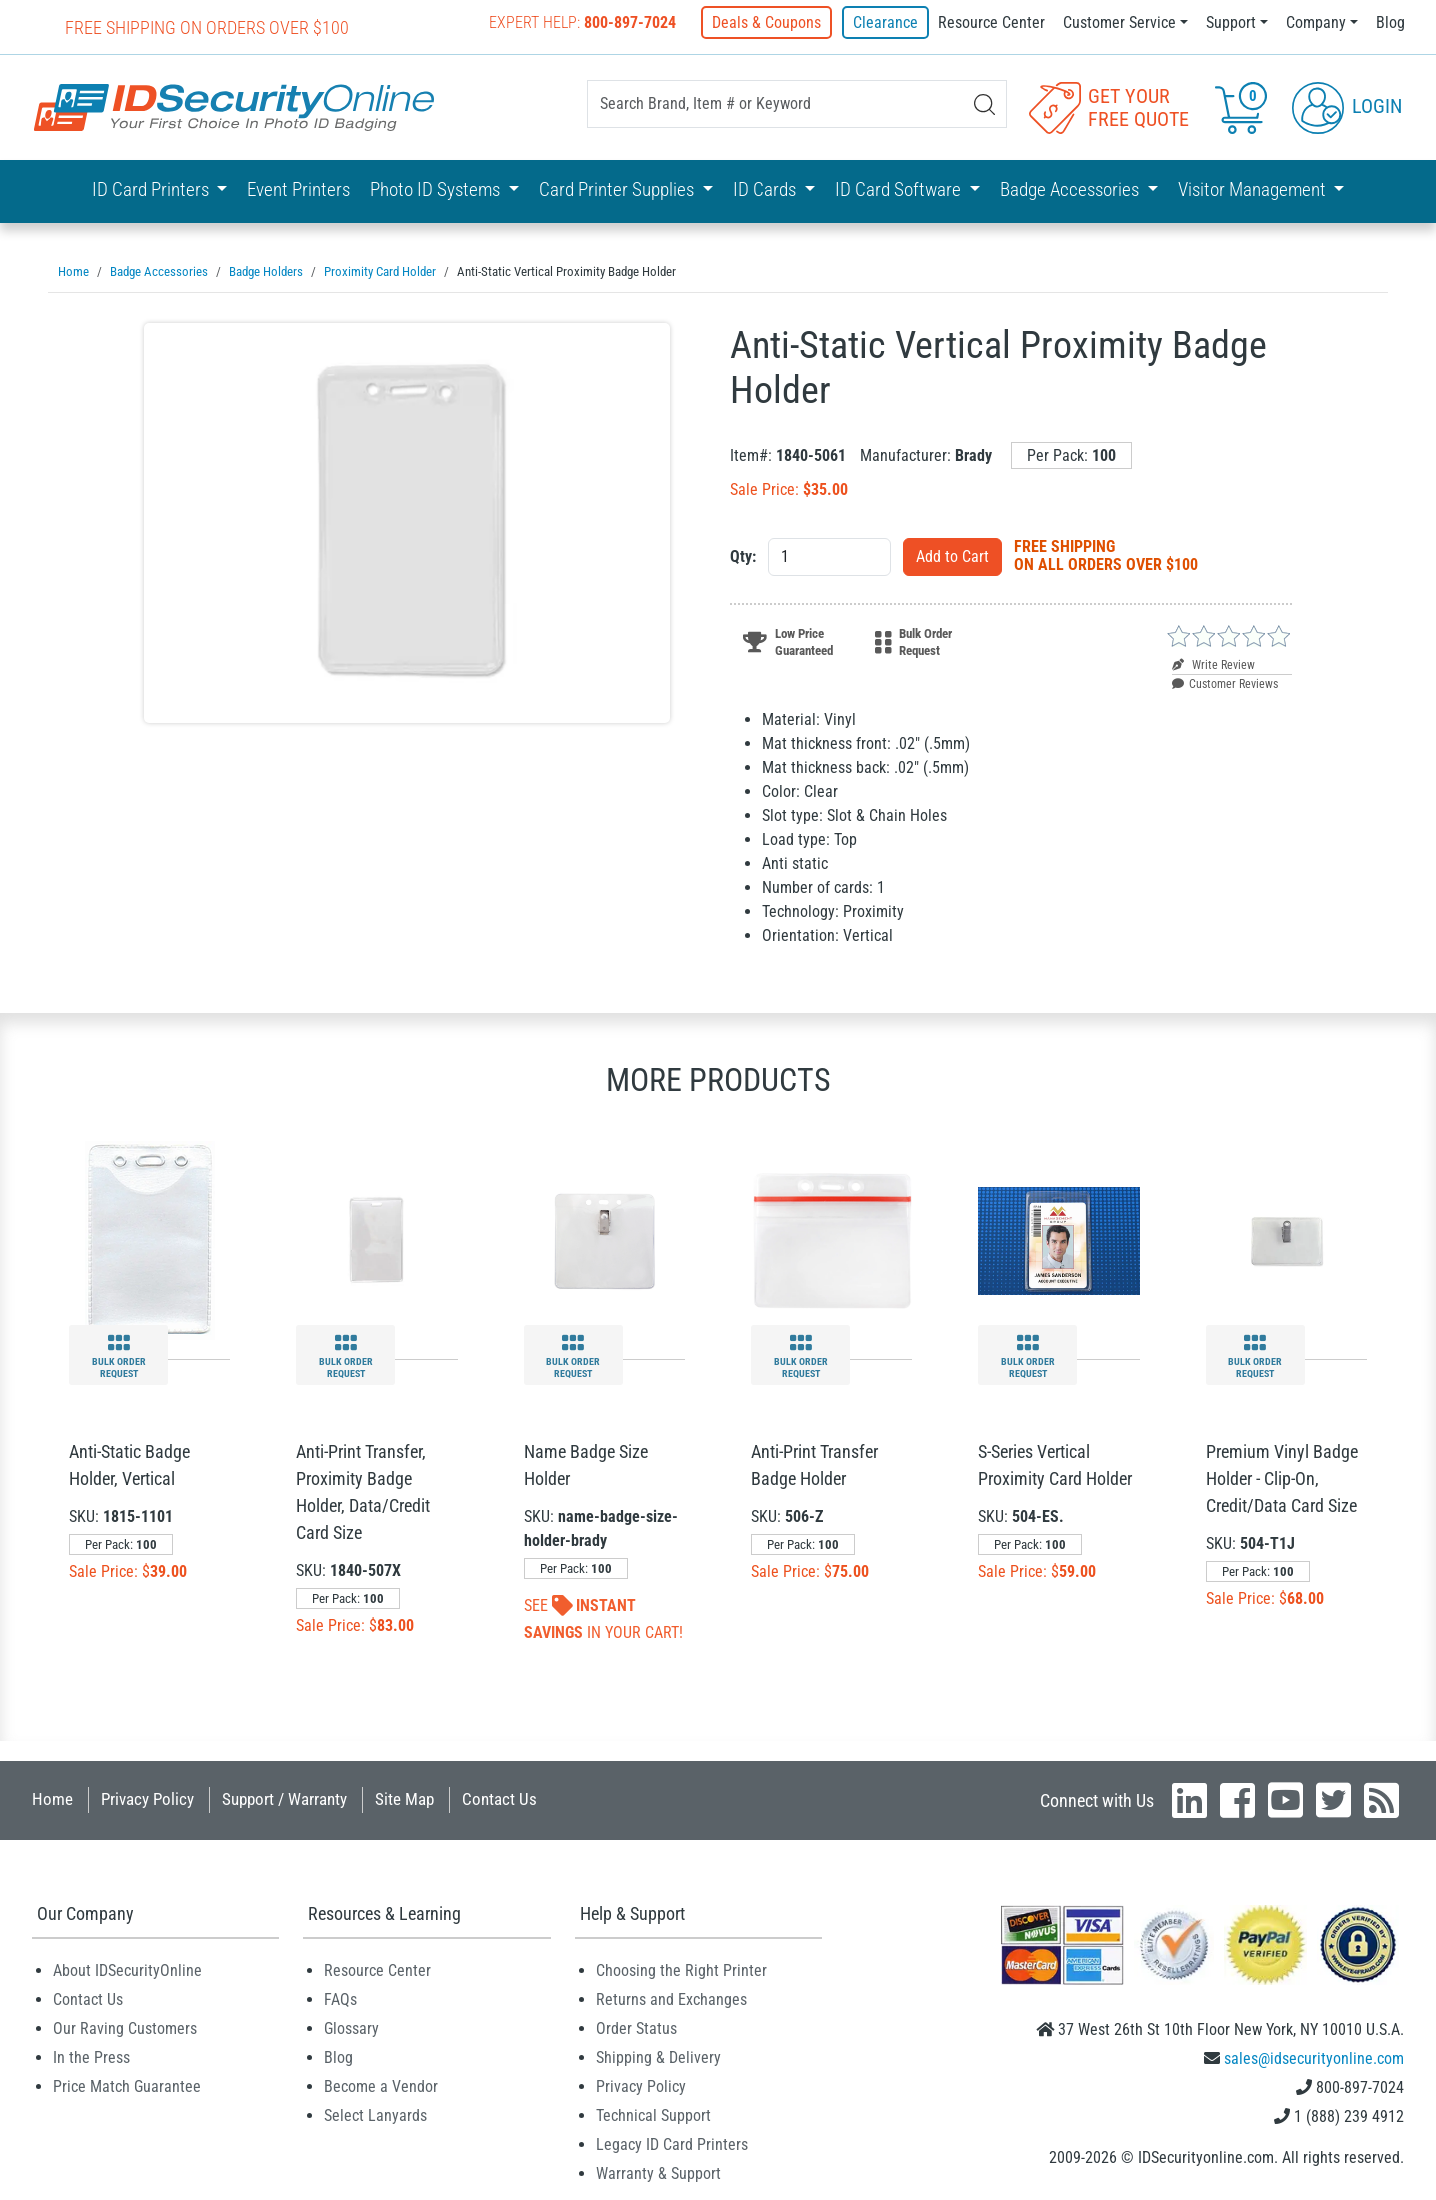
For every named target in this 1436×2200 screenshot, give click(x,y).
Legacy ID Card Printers (672, 2143)
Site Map (404, 1798)
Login (1347, 106)
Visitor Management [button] (1254, 189)
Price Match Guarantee (127, 2085)
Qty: (743, 555)
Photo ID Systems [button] (437, 189)
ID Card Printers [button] (152, 189)
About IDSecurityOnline (127, 1969)
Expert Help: (584, 22)
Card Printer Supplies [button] (618, 189)
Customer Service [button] (1119, 22)
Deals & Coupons (768, 22)
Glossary (351, 2027)
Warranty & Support (658, 2172)
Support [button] (1231, 22)
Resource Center (991, 22)
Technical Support (653, 2114)
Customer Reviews (1225, 683)
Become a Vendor (381, 2085)
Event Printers (298, 189)
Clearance (885, 22)
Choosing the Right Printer (681, 1969)
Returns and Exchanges (671, 1998)
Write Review (1213, 664)
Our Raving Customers (125, 2027)
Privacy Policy (147, 1798)
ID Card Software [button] (900, 189)
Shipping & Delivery (658, 2056)
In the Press (91, 2056)
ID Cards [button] (766, 189)
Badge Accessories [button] (1071, 189)
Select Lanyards (375, 2114)
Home (52, 1798)
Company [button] (1316, 22)
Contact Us (499, 1798)
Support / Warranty (284, 1798)
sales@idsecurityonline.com (1314, 2057)
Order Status (636, 2027)
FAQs (340, 1998)
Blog (1390, 22)
